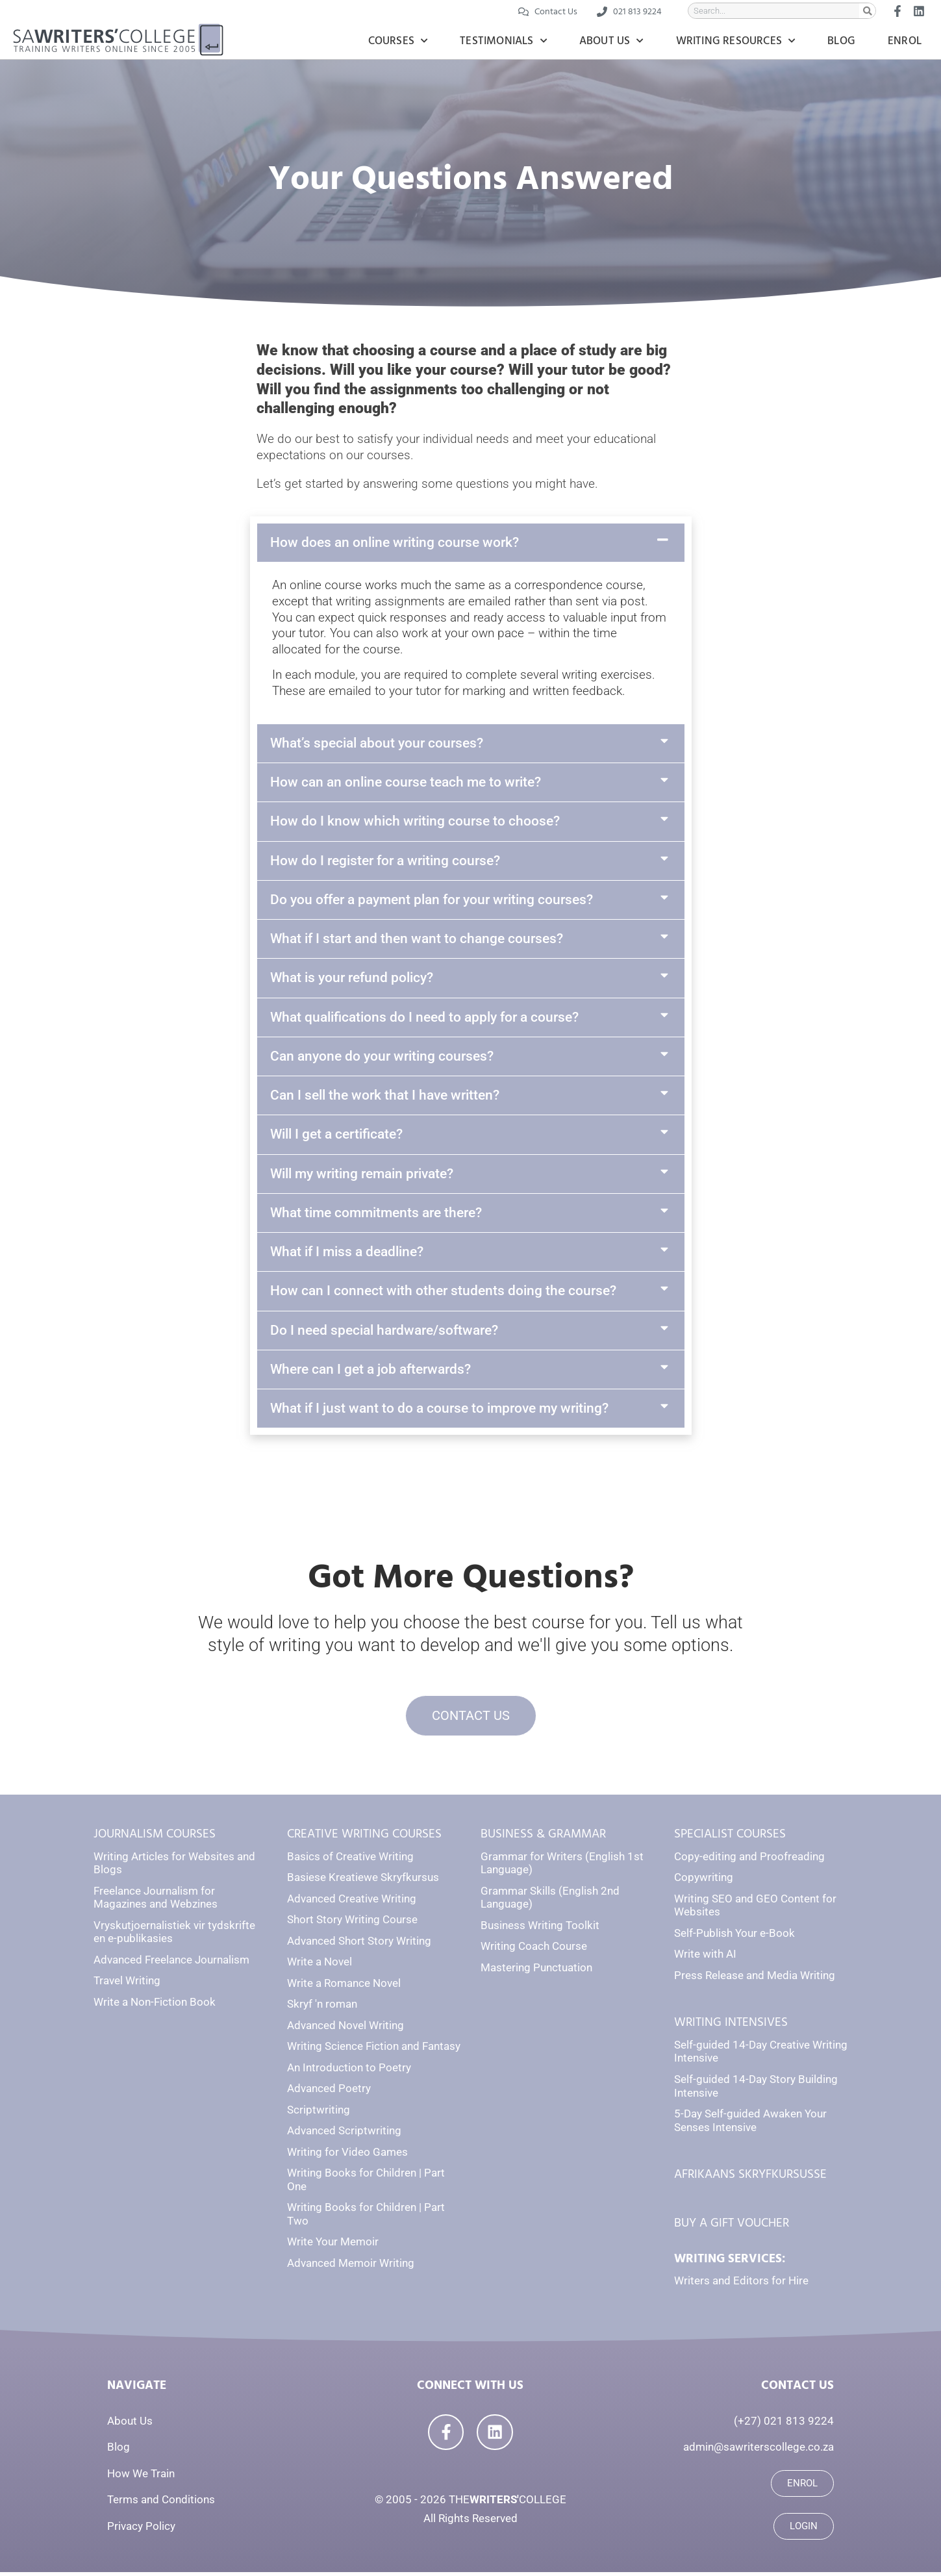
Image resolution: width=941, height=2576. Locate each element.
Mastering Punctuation (536, 1971)
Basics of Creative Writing (350, 1860)
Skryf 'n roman (322, 2007)
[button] (470, 543)
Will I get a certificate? (336, 1134)
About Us (611, 41)
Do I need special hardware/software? (384, 1330)
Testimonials (503, 41)
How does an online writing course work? (394, 542)
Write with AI (705, 1957)
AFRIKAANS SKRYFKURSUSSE (750, 2178)
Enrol (905, 41)
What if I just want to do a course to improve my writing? (439, 1408)
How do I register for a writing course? (385, 860)
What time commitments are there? (376, 1212)
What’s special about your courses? (376, 743)
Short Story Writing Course (352, 1923)
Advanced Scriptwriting (344, 2134)
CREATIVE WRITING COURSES (364, 1838)
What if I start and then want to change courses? (416, 938)
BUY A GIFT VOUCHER (731, 2227)
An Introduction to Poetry (349, 2071)
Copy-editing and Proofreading (749, 1860)
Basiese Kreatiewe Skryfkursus (363, 1881)
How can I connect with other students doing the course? (443, 1290)
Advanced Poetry (329, 2092)
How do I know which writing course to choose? (415, 821)
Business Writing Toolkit (540, 1929)
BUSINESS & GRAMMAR (543, 1838)
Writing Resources (736, 41)
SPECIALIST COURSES (730, 1838)
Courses (398, 41)
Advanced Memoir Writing (350, 2266)
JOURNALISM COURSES (155, 1838)
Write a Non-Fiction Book (155, 2005)
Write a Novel (319, 1965)
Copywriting (703, 1881)
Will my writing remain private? (361, 1173)
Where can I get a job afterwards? (370, 1369)
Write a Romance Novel (344, 1986)
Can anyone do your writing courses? (382, 1056)
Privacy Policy (141, 2529)
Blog (841, 41)
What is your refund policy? (351, 977)
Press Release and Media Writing (754, 1979)
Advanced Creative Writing (351, 1902)
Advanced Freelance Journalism (171, 1963)
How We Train (141, 2477)
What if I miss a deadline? (346, 1251)
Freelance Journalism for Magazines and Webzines (156, 1901)
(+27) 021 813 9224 (784, 2424)
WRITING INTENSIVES (731, 2026)
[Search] (867, 10)
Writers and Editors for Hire (741, 2285)
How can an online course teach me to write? (405, 782)
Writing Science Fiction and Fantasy (373, 2049)
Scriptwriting (318, 2113)
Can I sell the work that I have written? (384, 1095)
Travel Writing (127, 1984)
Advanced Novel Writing (345, 2029)
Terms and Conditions (161, 2503)
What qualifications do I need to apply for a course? (424, 1017)
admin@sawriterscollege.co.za (758, 2450)
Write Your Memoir (333, 2245)
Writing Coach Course (534, 1949)
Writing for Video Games (347, 2155)
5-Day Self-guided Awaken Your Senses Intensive (750, 2124)
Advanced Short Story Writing (359, 1944)
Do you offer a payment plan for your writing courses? (431, 899)
